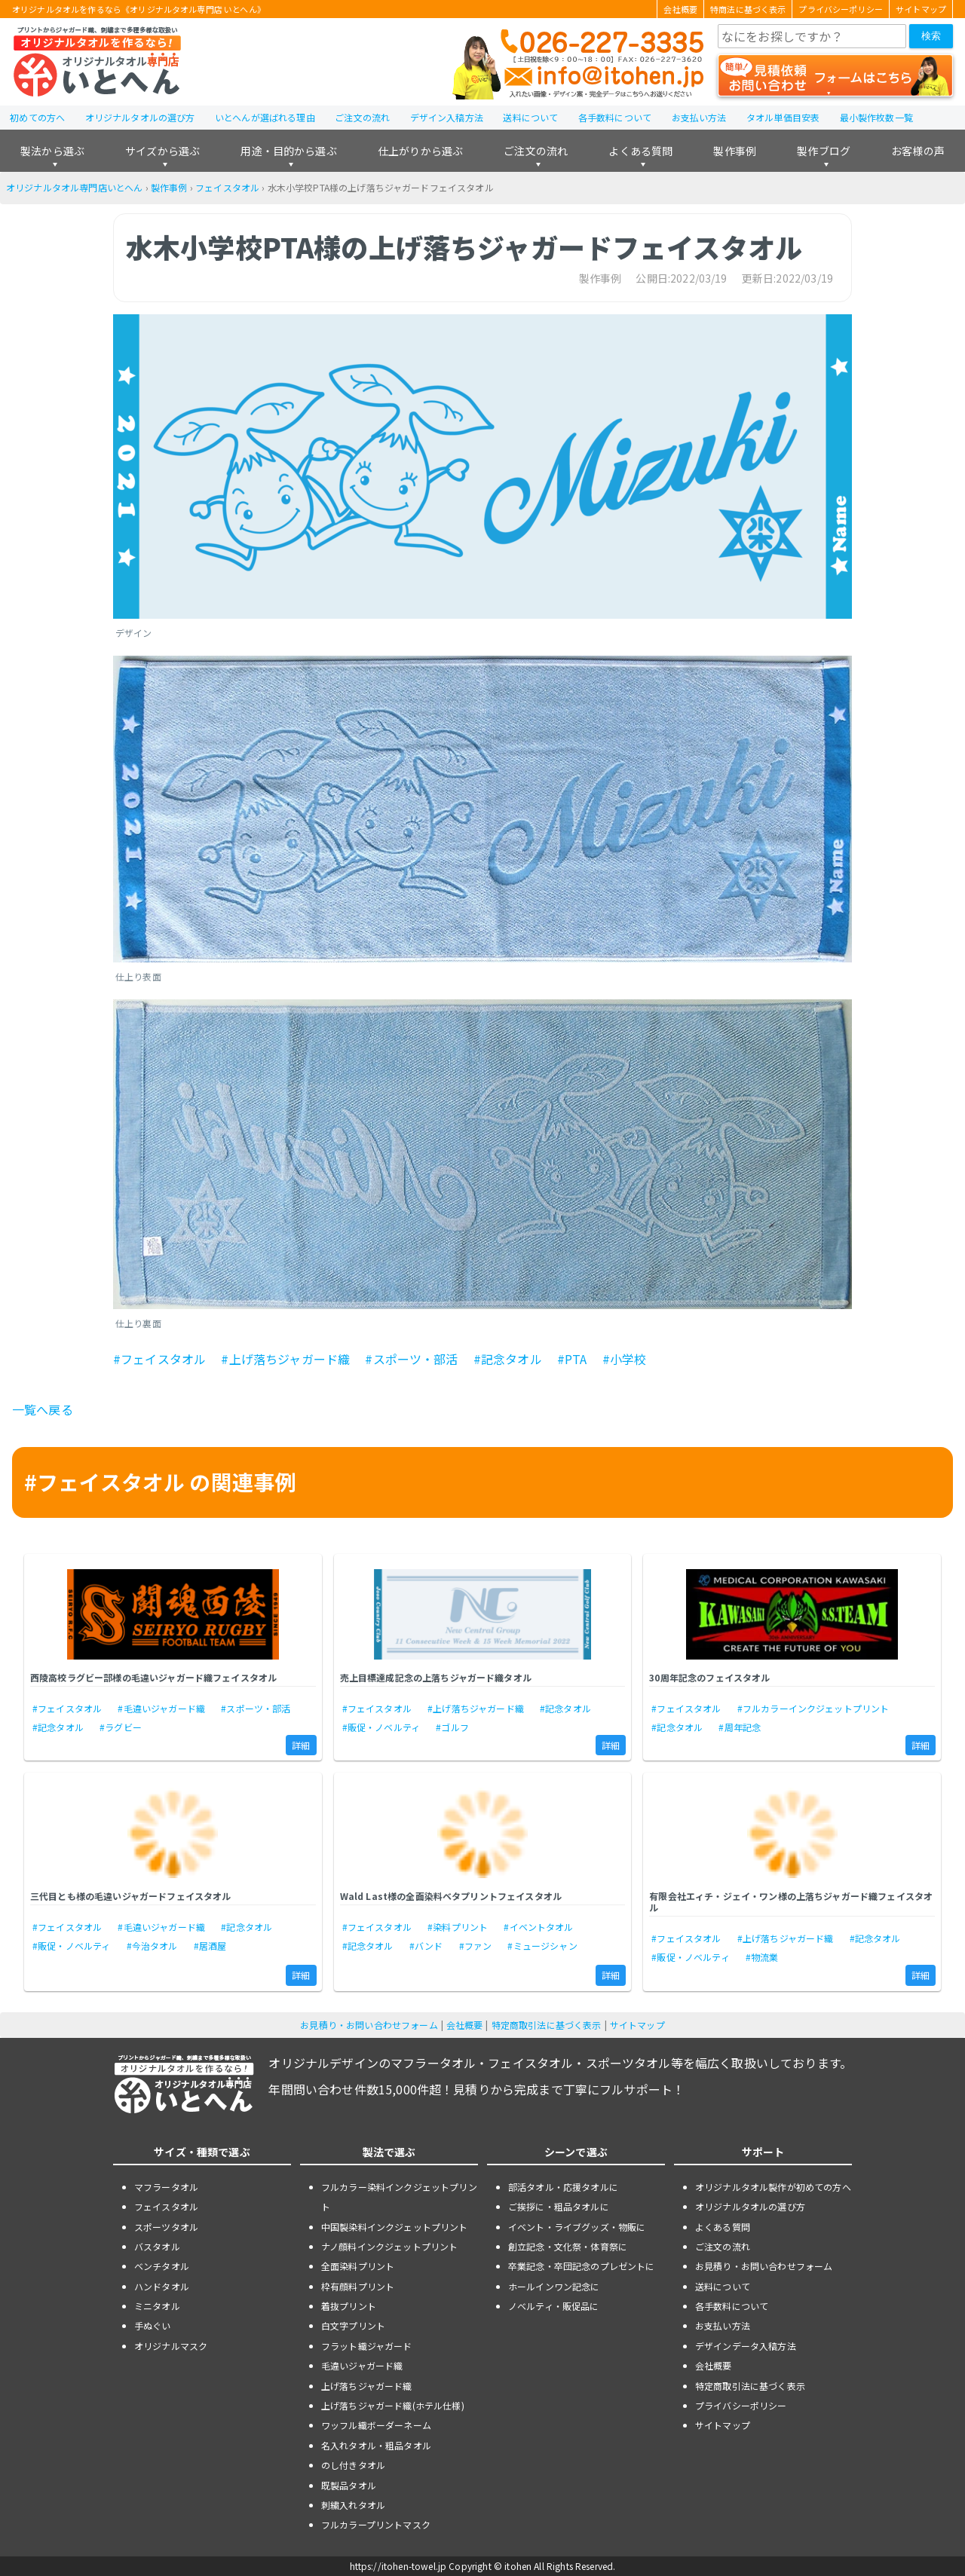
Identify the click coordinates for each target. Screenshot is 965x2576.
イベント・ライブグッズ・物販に (576, 2226)
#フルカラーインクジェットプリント (813, 1708)
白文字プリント (353, 2325)
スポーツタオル (166, 2226)
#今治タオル (152, 1945)
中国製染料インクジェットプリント (394, 2226)
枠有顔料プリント (357, 2286)
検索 (931, 35)
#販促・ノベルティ (381, 1727)
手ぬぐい (152, 2325)
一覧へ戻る (42, 1409)
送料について (530, 117)
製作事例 (734, 150)
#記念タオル (507, 1359)
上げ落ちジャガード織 (366, 2385)
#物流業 (762, 1956)
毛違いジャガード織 (362, 2365)
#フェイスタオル (159, 1359)
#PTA (572, 1359)
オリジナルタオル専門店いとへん (74, 187)
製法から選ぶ (52, 150)
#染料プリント (457, 1926)
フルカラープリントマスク (375, 2524)
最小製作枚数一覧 (876, 117)
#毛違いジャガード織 (161, 1708)
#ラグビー (121, 1727)
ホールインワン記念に (554, 2286)
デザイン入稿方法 (446, 117)
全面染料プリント (357, 2265)
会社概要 (680, 9)
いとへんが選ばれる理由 (265, 117)
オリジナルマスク (170, 2345)
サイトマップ (921, 9)
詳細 (301, 1745)
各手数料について (614, 117)
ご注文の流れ (362, 117)
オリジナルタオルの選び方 (140, 117)
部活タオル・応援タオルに (563, 2186)
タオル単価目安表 (782, 117)
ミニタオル (157, 2305)
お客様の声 (918, 150)
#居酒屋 (210, 1945)
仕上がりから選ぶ (420, 150)
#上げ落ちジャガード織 (285, 1359)
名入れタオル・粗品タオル (376, 2445)
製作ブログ (823, 150)
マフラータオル (166, 2186)
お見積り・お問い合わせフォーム (368, 2024)
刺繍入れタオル (353, 2504)
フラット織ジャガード (366, 2345)
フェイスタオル (227, 187)
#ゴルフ (452, 1727)
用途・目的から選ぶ (288, 150)
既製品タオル (348, 2485)
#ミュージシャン (542, 1945)
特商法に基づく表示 (748, 9)
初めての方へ (37, 117)
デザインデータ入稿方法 (745, 2345)
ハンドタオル (161, 2286)
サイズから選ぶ (162, 150)
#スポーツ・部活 (411, 1359)
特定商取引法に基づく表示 (547, 2024)
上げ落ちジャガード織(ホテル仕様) (392, 2405)
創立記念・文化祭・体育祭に (567, 2246)
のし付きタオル (353, 2464)
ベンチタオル (161, 2265)
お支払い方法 (699, 117)
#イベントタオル (538, 1926)
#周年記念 (739, 1727)
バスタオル (157, 2246)
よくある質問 (640, 150)
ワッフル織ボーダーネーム (376, 2424)
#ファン (475, 1945)
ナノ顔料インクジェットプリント (389, 2246)
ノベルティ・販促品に (553, 2305)
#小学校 (624, 1359)
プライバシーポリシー (840, 9)
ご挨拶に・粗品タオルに (558, 2206)
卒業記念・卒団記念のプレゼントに (581, 2265)
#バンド (426, 1945)
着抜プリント (348, 2305)
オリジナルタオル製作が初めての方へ (773, 2186)
